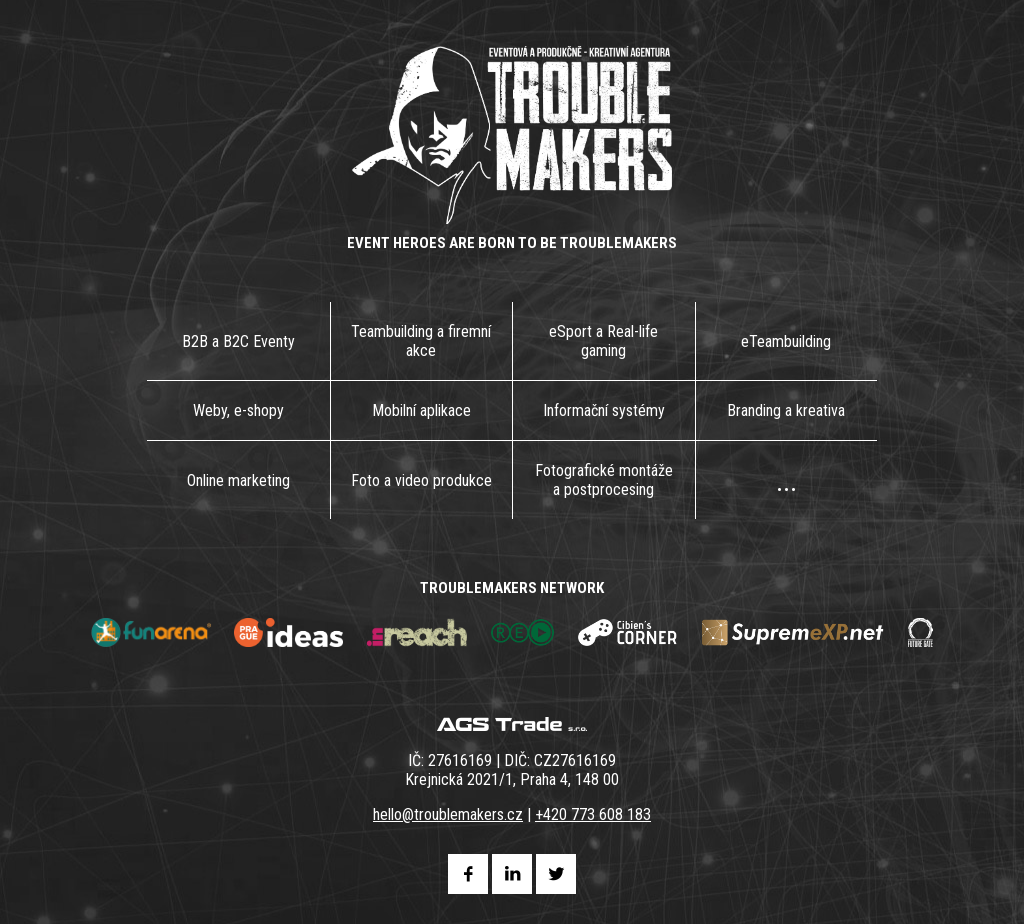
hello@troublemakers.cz (448, 814)
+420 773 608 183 (593, 814)
